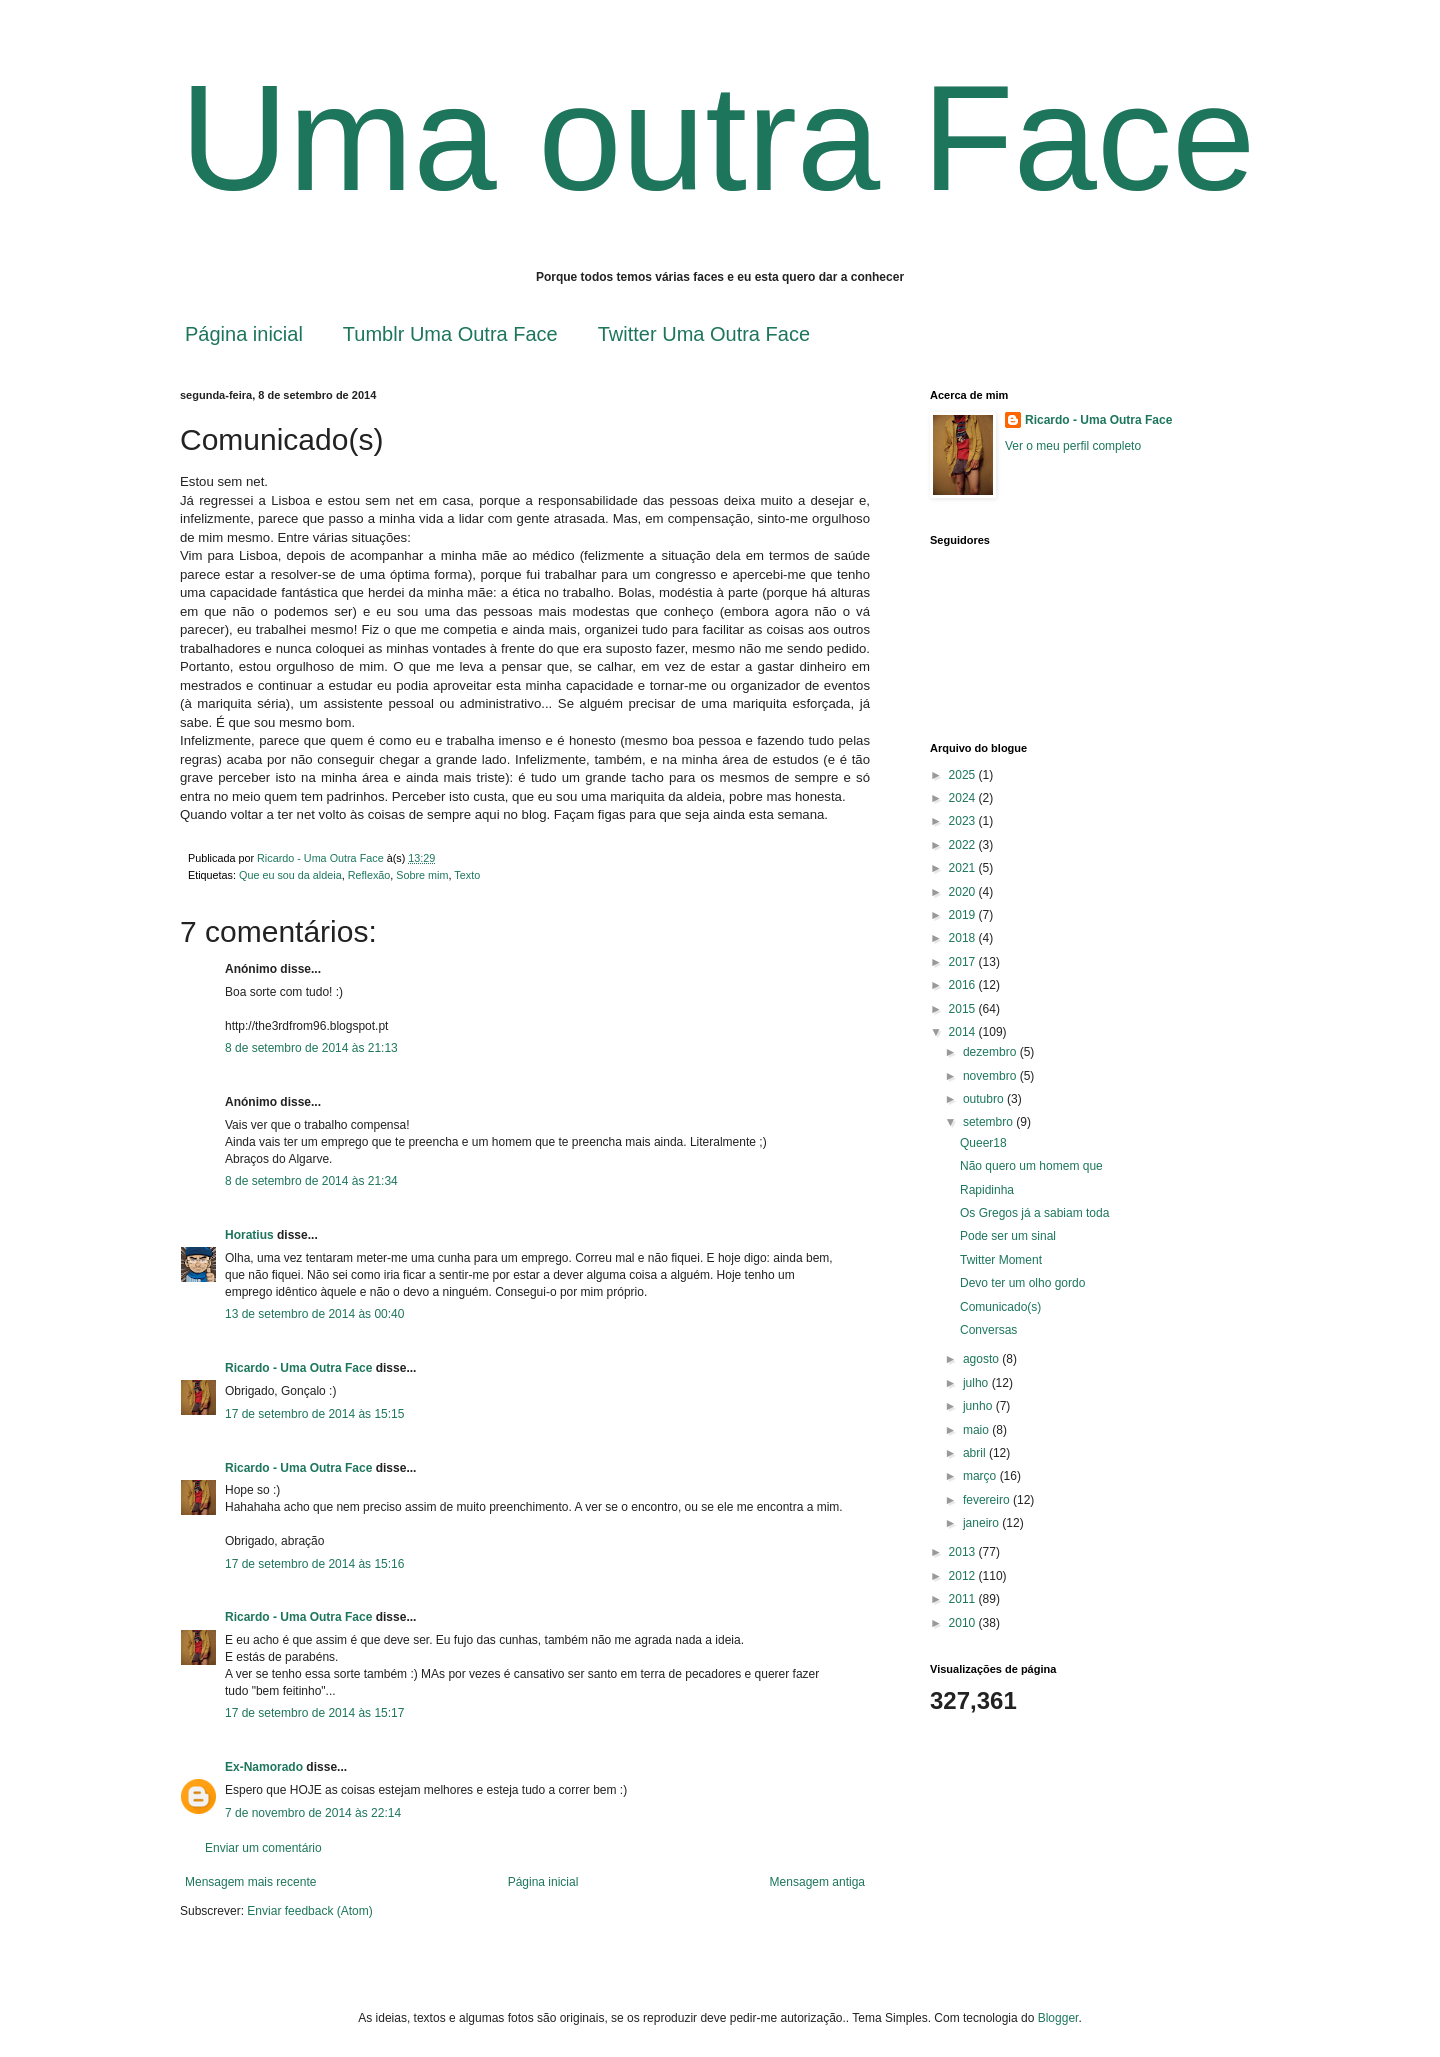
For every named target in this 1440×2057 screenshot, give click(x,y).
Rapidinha (987, 1190)
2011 (964, 1599)
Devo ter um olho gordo (1022, 1283)
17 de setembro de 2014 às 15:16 (314, 1564)
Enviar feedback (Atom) (309, 1911)
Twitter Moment (1001, 1260)
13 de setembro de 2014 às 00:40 (314, 1314)
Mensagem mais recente (250, 1882)
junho (979, 1406)
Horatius (249, 1235)
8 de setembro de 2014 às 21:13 (311, 1048)
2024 (964, 798)
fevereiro (988, 1500)
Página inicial (244, 334)
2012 (964, 1576)
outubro (985, 1099)
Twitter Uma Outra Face (704, 334)
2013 (964, 1552)
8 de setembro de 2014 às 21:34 (311, 1181)
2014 (964, 1032)
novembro (991, 1076)
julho (977, 1383)
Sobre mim (422, 875)
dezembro (991, 1052)
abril (976, 1453)
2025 (964, 775)
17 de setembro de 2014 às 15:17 (314, 1713)
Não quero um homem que (1031, 1166)
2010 (964, 1623)
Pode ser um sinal (1008, 1236)
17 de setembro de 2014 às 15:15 (314, 1414)
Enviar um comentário (263, 1848)
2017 (964, 962)
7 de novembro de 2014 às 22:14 (313, 1813)
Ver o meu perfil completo (1073, 446)
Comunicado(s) (1000, 1307)
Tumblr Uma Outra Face (450, 334)
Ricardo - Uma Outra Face (298, 1368)
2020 (964, 892)
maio (977, 1430)
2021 (964, 868)
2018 (964, 938)
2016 (964, 985)
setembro (989, 1122)
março (981, 1476)
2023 (964, 821)
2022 (964, 845)
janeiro (982, 1523)
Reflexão (369, 875)
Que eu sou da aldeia (290, 875)
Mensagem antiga (817, 1882)
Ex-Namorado (264, 1767)
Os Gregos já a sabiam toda (1034, 1213)
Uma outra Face (717, 138)
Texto (467, 875)
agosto (982, 1359)
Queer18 (983, 1143)
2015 (964, 1009)
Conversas (988, 1330)
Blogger (1058, 2018)
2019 (964, 915)
